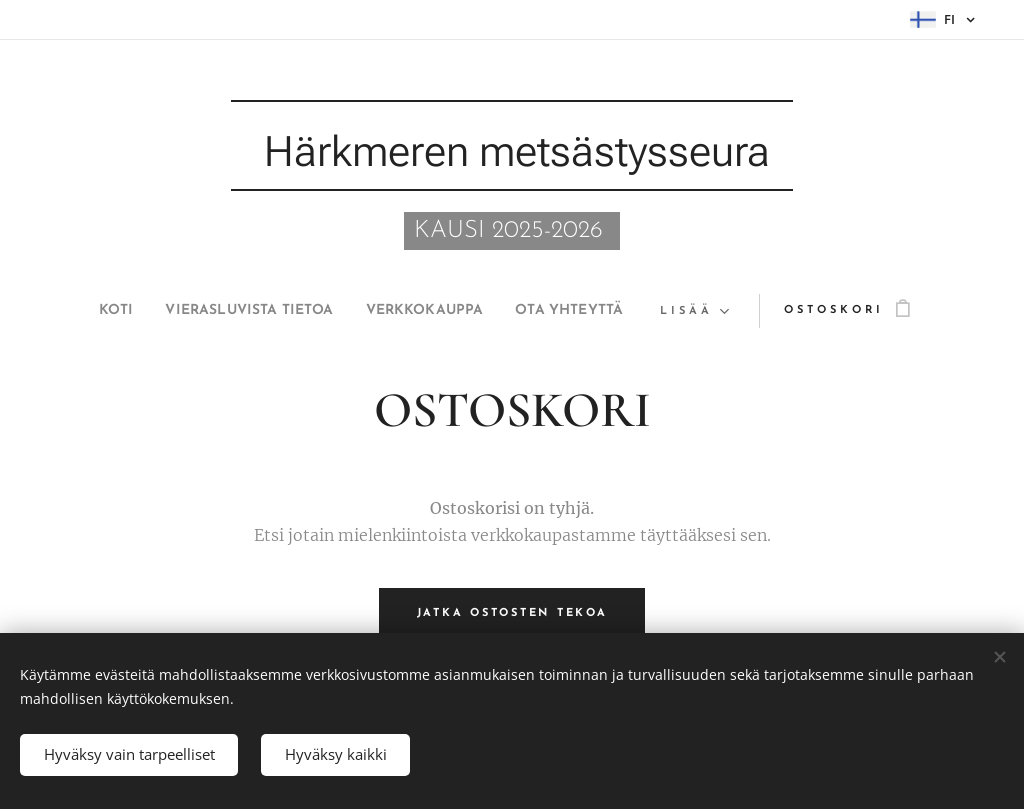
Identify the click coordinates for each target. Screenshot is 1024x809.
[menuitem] (81, 311)
